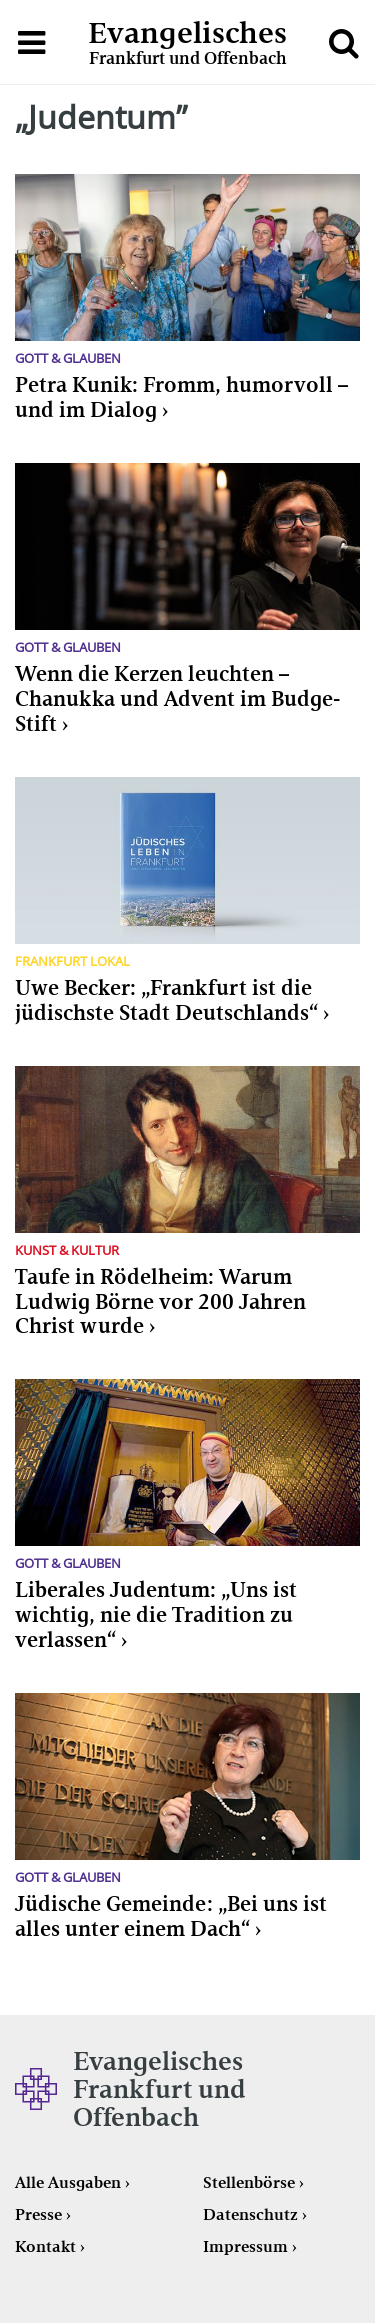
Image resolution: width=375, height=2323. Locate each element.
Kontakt (45, 2246)
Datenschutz (250, 2214)
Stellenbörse (249, 2182)
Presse (38, 2214)
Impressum (245, 2246)
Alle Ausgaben (68, 2182)
